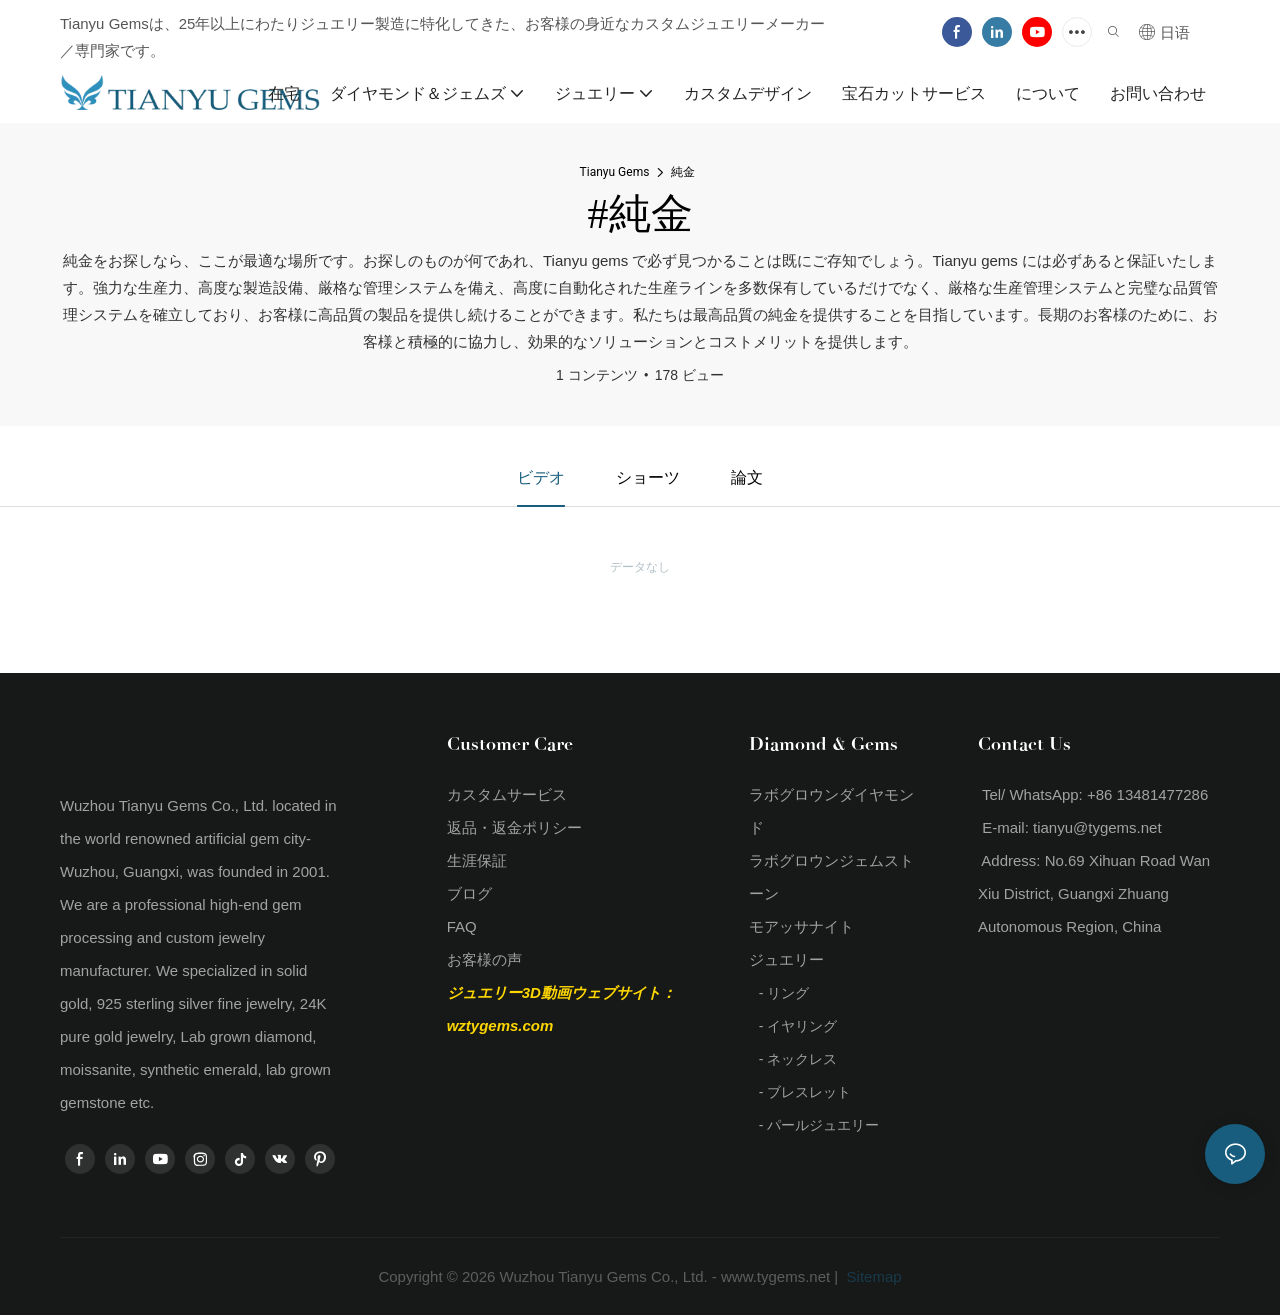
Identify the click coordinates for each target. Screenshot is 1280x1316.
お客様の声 (484, 959)
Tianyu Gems (615, 172)
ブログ (469, 893)
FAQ (462, 926)
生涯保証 (477, 860)
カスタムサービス (507, 794)
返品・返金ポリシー (514, 827)
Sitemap (871, 1277)
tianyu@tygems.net (1097, 827)
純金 (683, 172)
